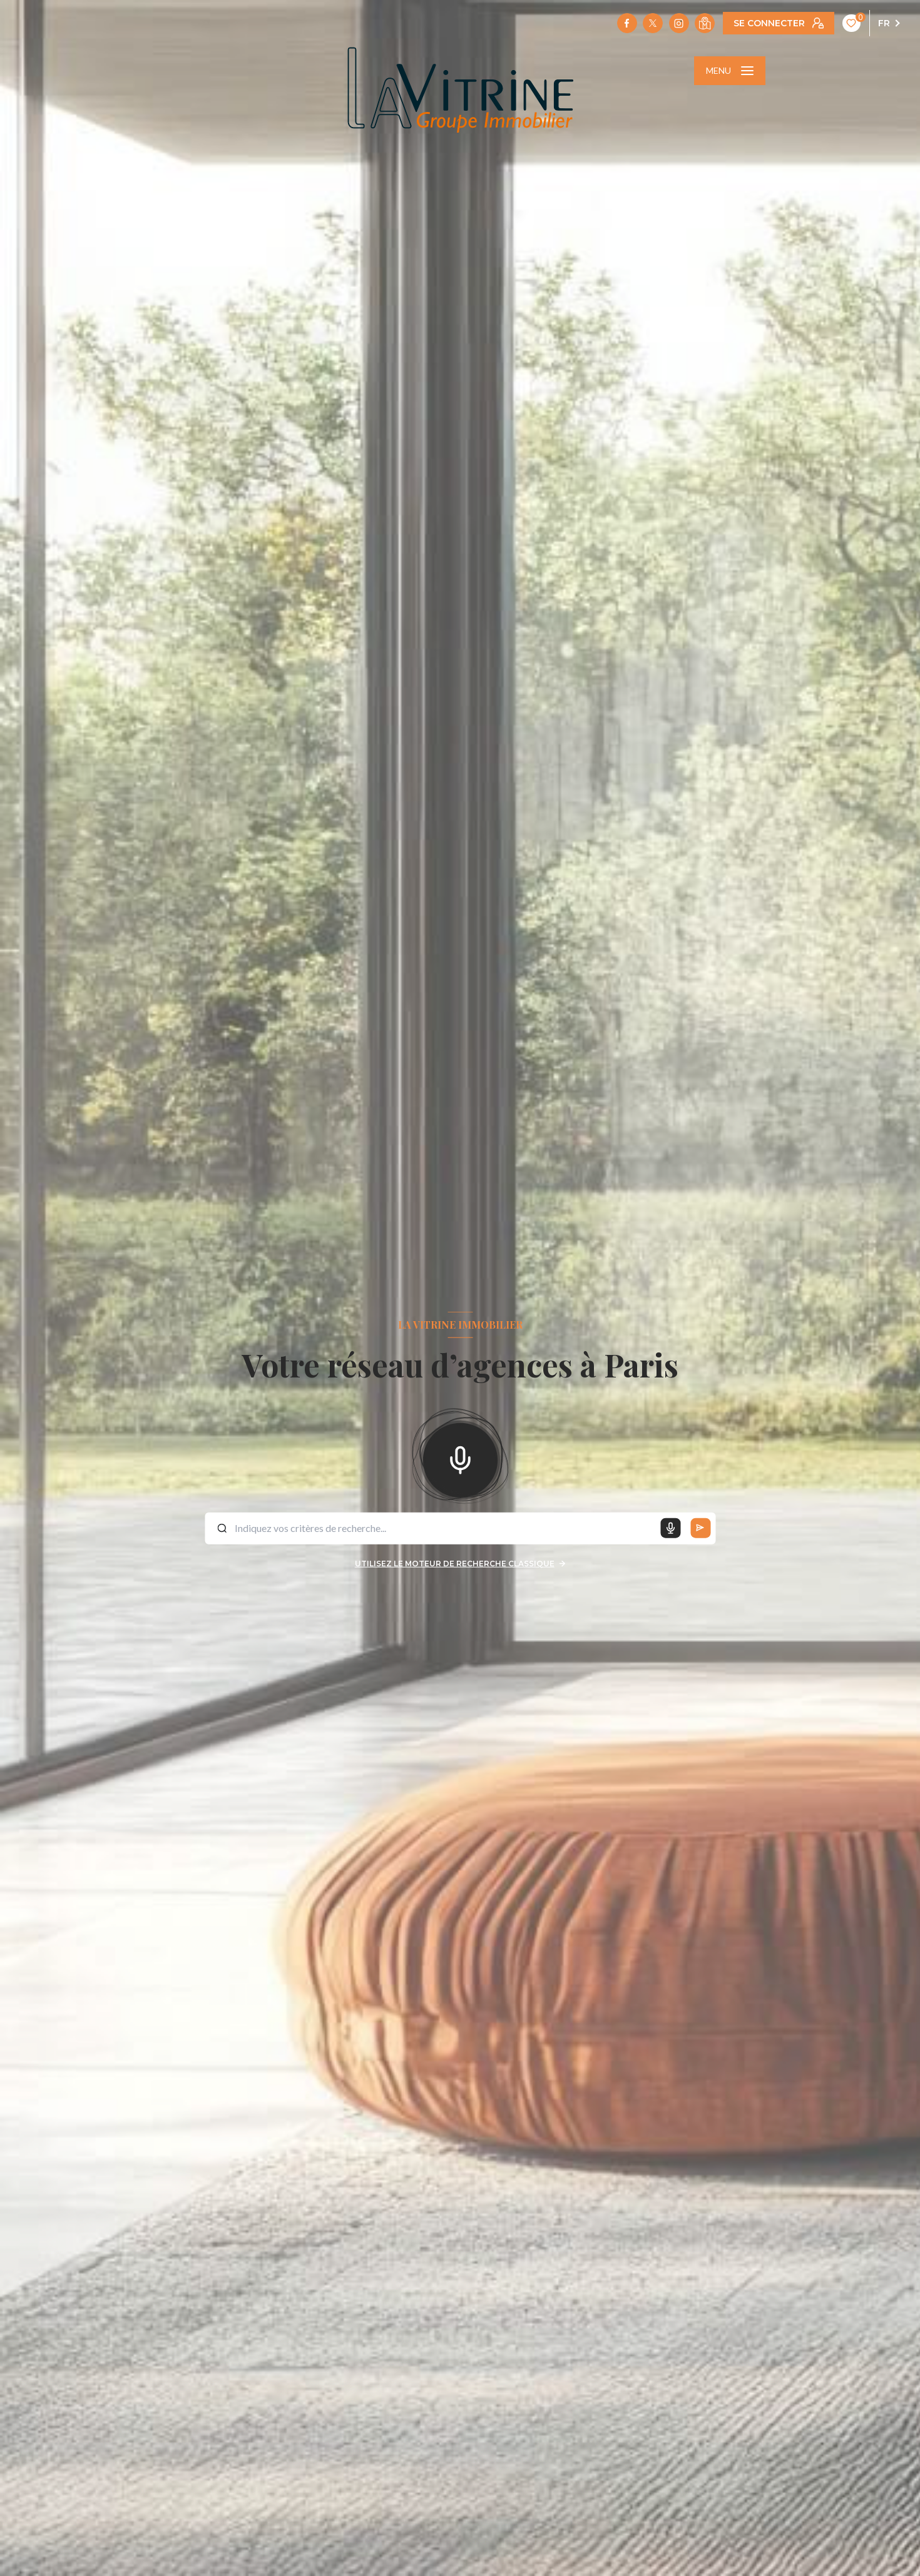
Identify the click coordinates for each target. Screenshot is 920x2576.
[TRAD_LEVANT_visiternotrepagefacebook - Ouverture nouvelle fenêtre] (627, 23)
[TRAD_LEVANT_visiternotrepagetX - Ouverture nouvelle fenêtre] (653, 23)
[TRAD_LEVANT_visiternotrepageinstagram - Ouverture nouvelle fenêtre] (679, 23)
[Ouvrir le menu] (729, 70)
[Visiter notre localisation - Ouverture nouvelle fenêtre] (705, 23)
